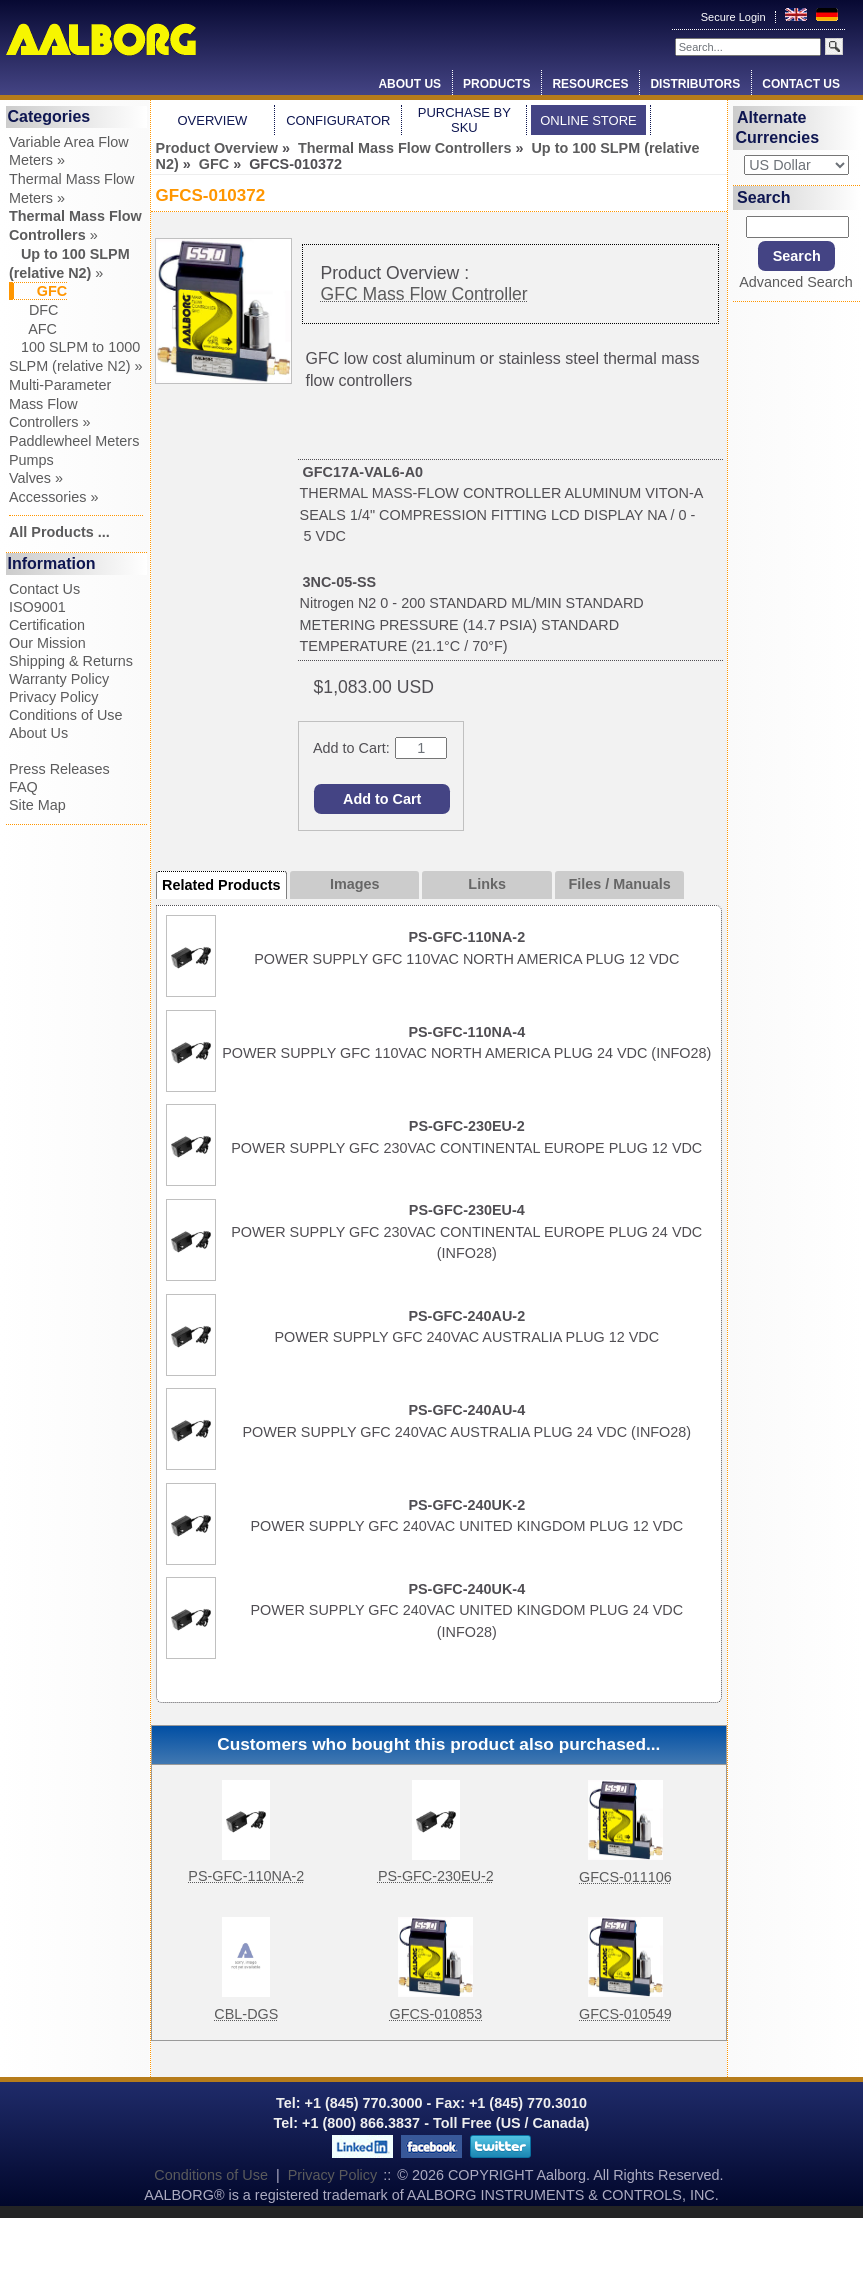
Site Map (37, 805)
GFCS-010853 (435, 2014)
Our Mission (47, 643)
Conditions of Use (66, 715)
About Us (409, 84)
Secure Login (735, 17)
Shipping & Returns (71, 661)
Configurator (338, 120)
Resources (590, 84)
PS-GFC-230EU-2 (436, 1876)
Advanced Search (796, 282)
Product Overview (217, 148)
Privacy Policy (54, 697)
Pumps (31, 460)
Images (355, 884)
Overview (213, 120)
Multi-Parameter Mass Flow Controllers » (60, 403)
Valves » (36, 478)
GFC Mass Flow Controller (423, 294)
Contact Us (801, 84)
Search (763, 197)
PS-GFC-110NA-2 (246, 1876)
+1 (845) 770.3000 (362, 2103)
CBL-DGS (246, 2014)
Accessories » (54, 497)
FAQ (23, 787)
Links (487, 884)
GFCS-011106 (625, 1877)
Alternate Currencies (777, 127)
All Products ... (59, 532)
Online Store (588, 120)
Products (496, 84)
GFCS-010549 (625, 2014)
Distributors (695, 84)
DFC (34, 310)
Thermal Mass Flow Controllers (405, 148)
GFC (214, 164)
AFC (33, 329)
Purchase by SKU (464, 120)
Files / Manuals (619, 884)
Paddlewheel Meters (74, 441)
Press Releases (59, 769)
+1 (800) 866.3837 (361, 2123)
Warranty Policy (59, 679)
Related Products (221, 885)
